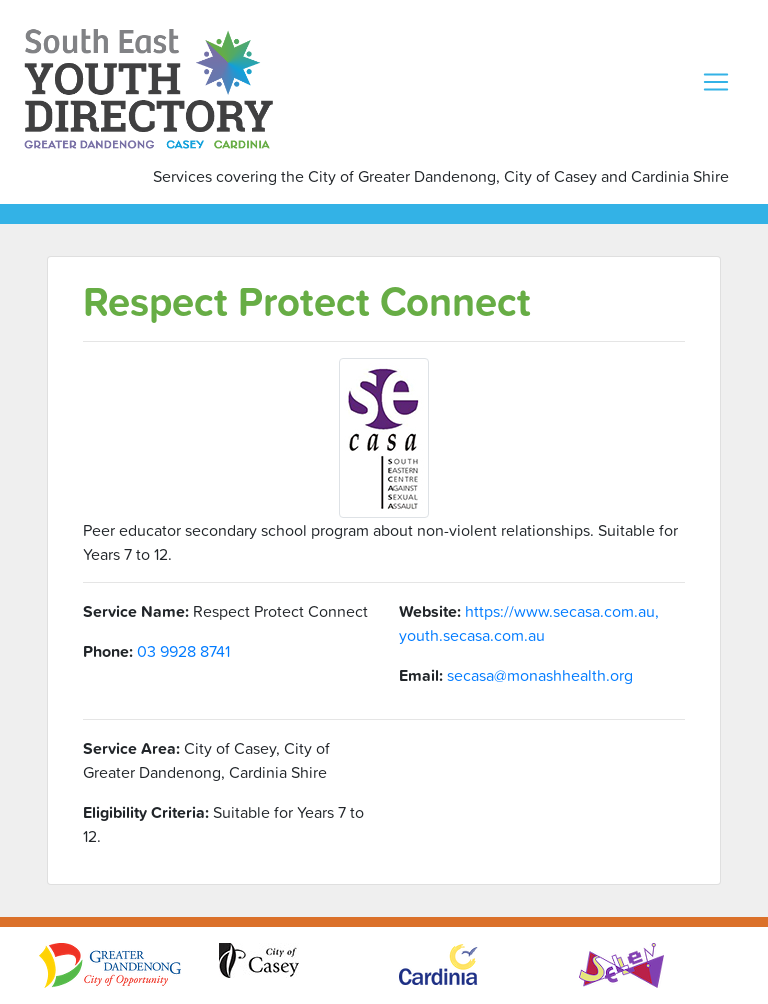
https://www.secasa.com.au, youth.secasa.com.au (529, 623)
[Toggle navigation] (716, 82)
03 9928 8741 (183, 651)
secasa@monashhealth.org (540, 675)
